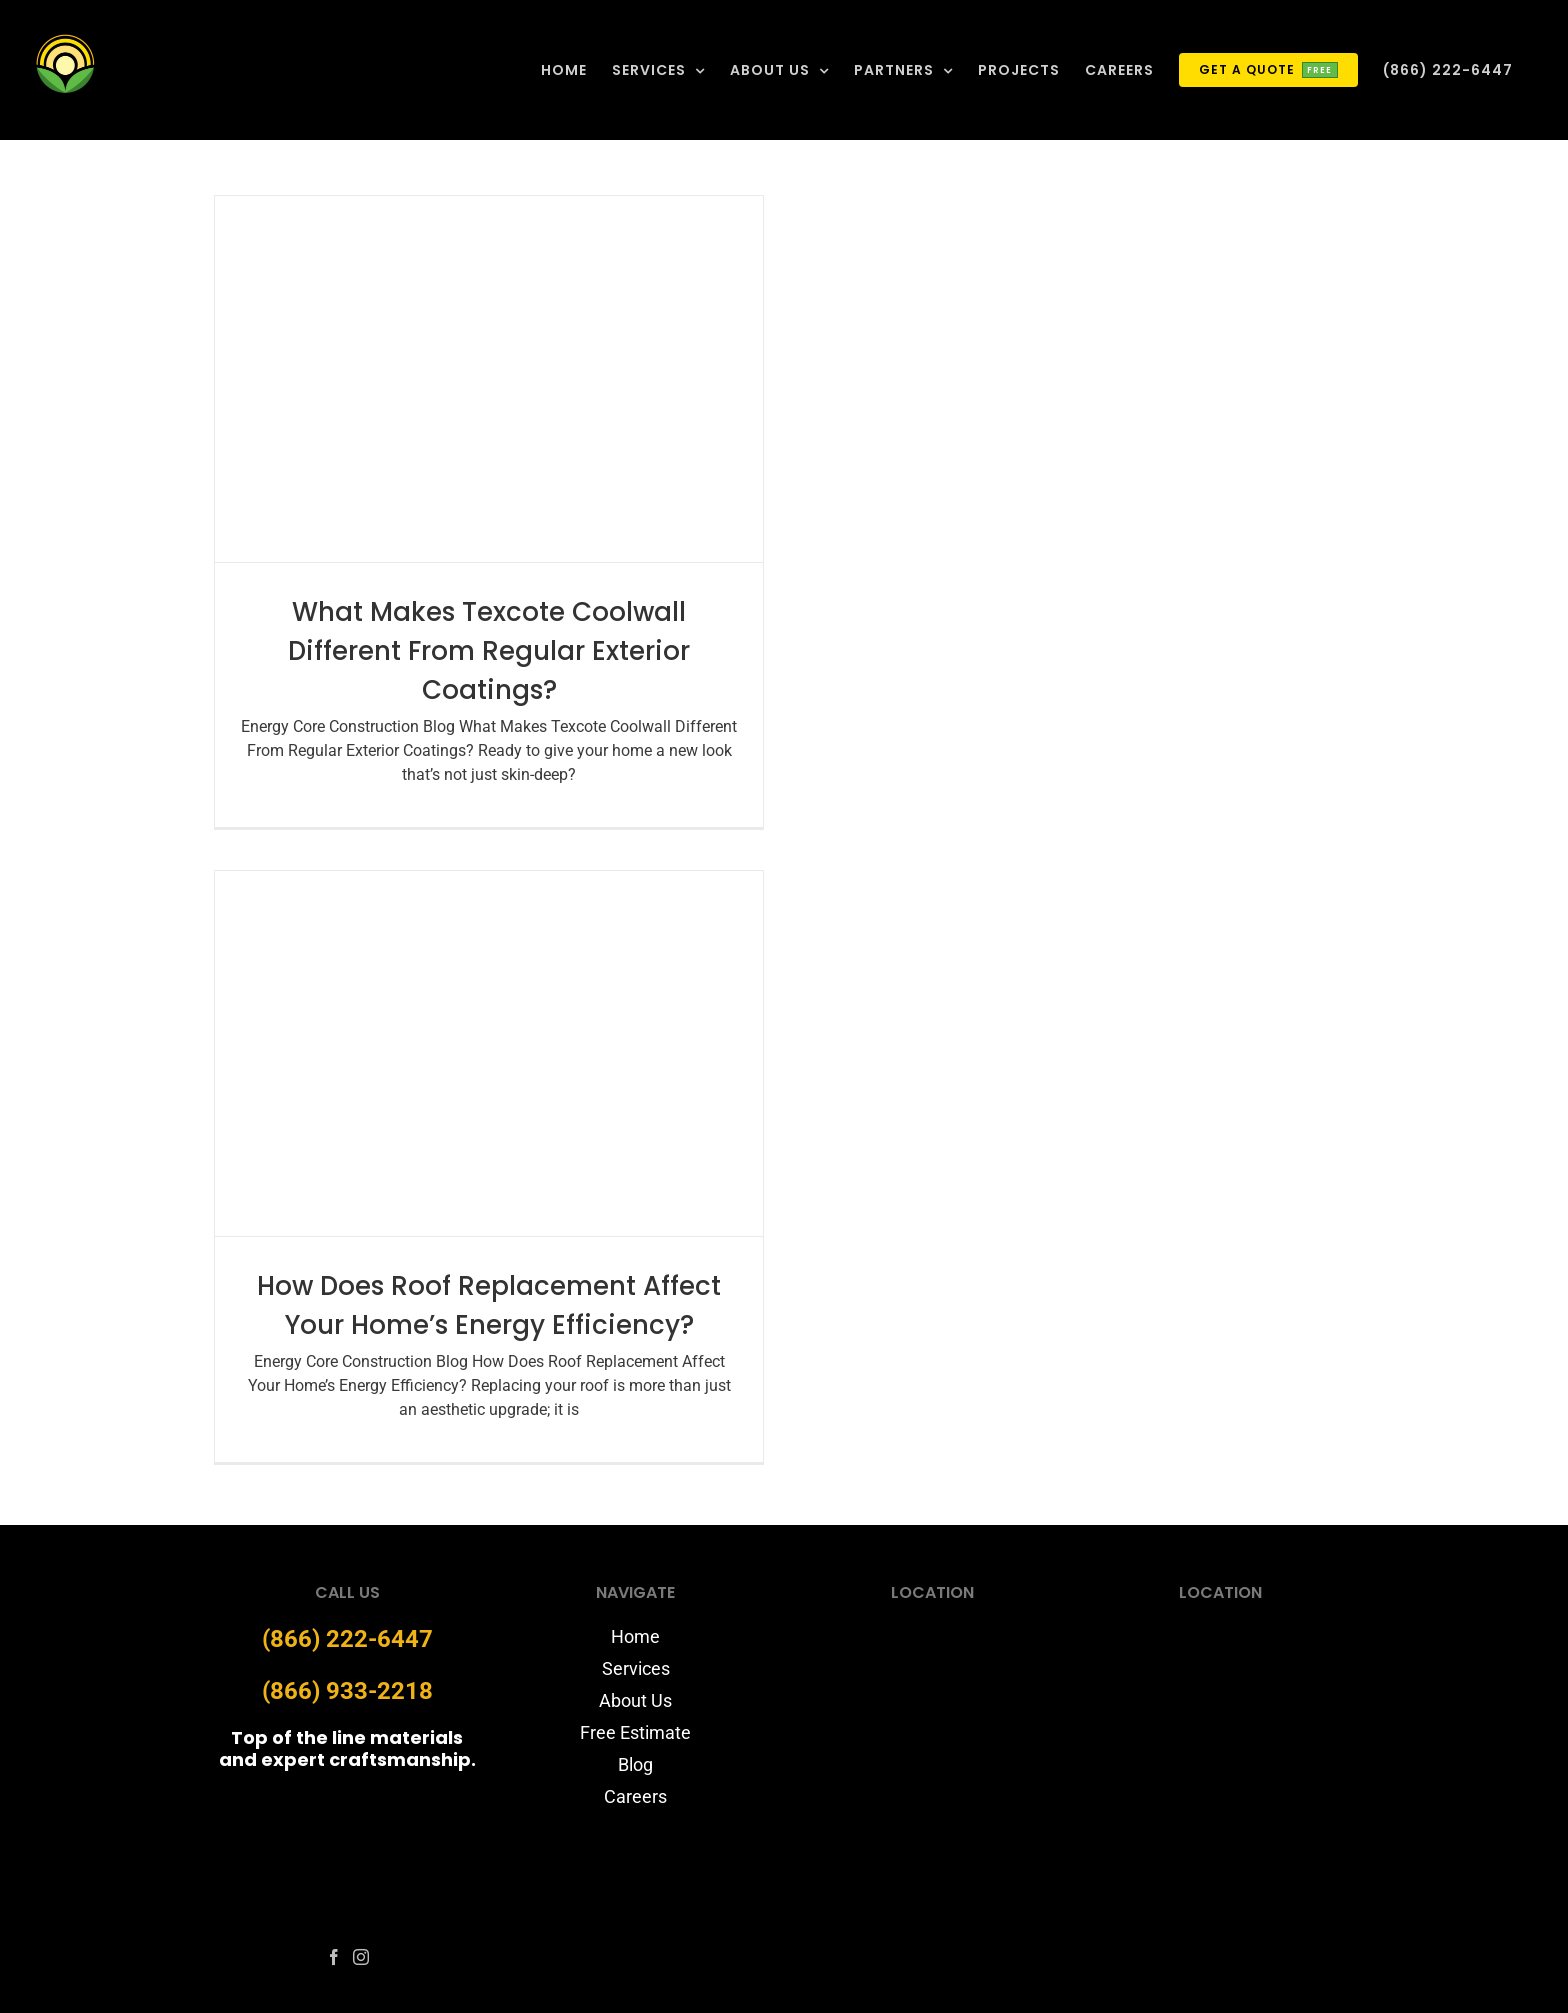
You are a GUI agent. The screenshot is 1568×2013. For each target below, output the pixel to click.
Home (635, 1636)
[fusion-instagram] (361, 1957)
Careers (635, 1796)
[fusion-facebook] (334, 1957)
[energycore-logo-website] (347, 1801)
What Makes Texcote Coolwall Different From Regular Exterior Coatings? (489, 651)
